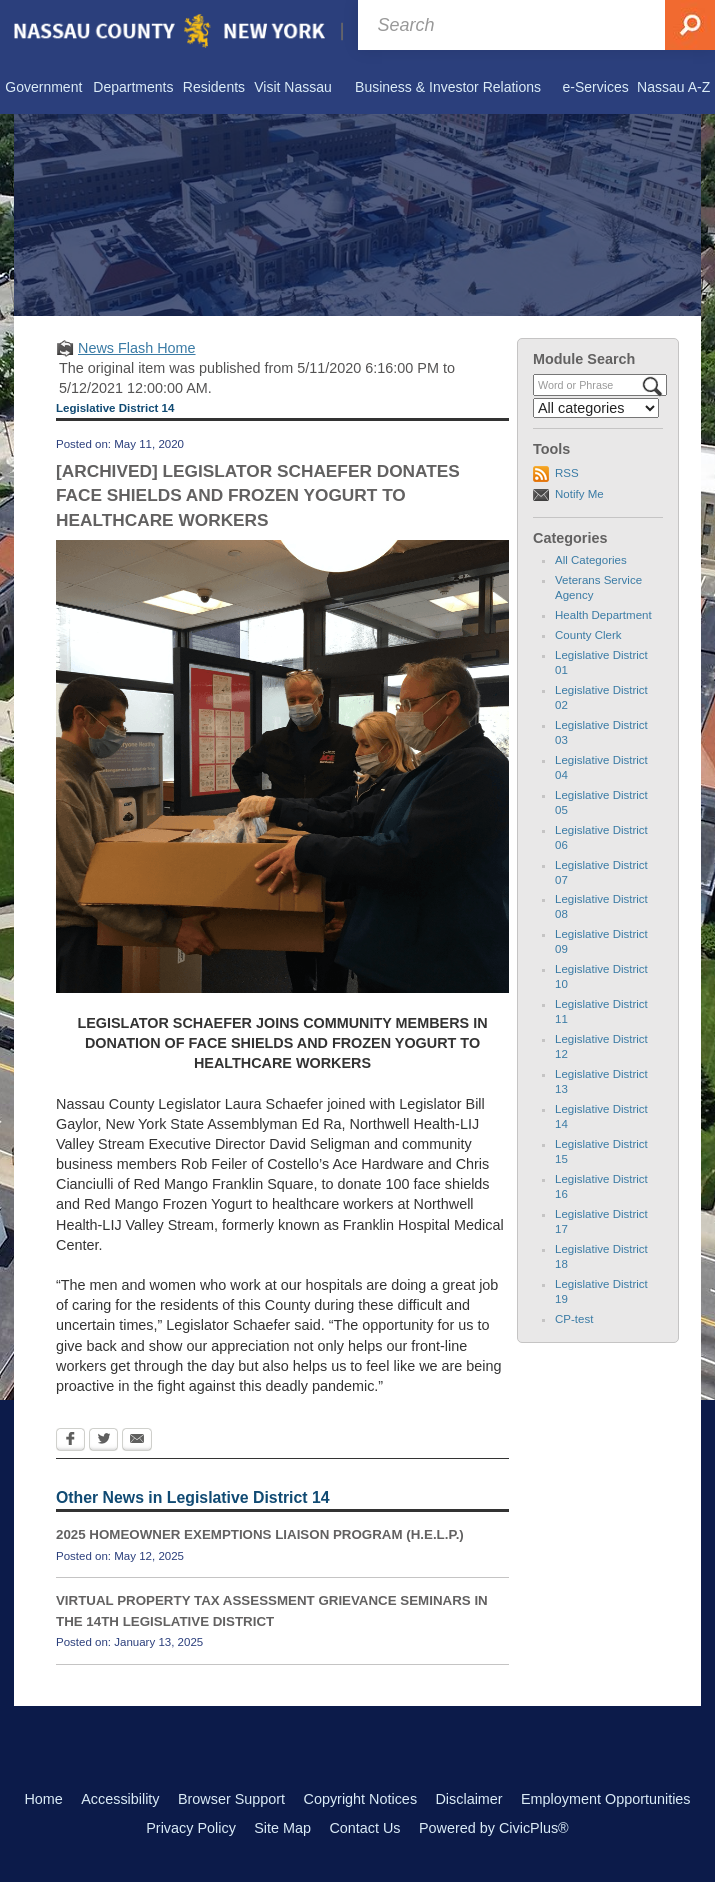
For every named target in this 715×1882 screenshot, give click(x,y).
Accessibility (120, 1799)
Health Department (603, 615)
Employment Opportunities (606, 1799)
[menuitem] (44, 88)
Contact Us (364, 1828)
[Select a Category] (596, 408)
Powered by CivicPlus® (494, 1828)
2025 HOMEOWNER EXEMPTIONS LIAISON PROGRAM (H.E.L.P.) (260, 1534)
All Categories (591, 560)
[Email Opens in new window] (137, 1441)
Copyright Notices (361, 1799)
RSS (567, 473)
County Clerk (588, 635)
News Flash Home (137, 348)
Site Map (282, 1828)
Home (43, 1799)
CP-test (574, 1319)
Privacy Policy (191, 1828)
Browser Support (231, 1799)
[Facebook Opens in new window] (70, 1441)
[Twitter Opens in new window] (103, 1441)
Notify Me (579, 494)
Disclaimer (468, 1799)
